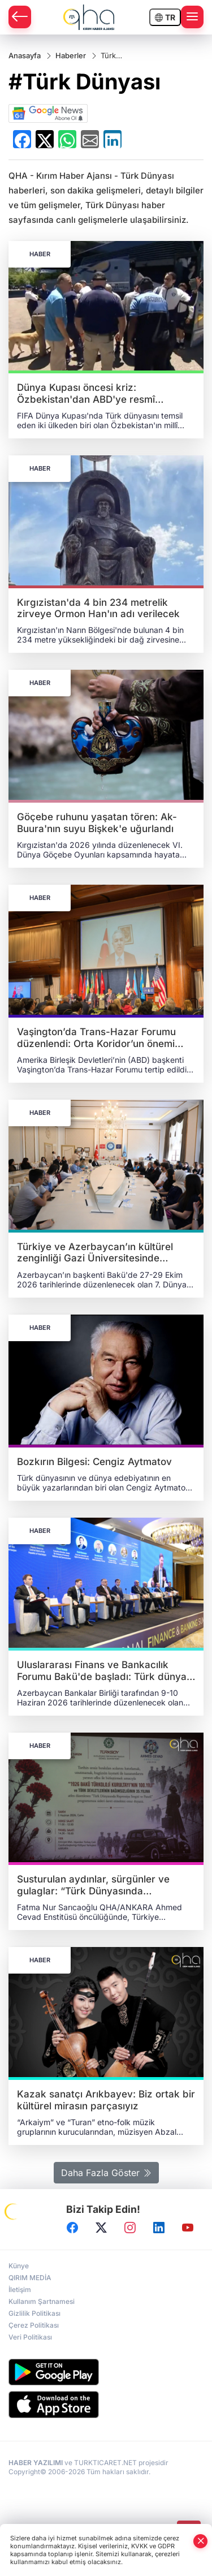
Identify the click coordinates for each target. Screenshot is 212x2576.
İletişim (19, 2289)
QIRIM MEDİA (29, 2277)
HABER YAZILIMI (35, 2462)
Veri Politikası (30, 2337)
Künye (18, 2265)
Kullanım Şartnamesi (41, 2301)
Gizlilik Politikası (34, 2313)
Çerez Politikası (33, 2325)
